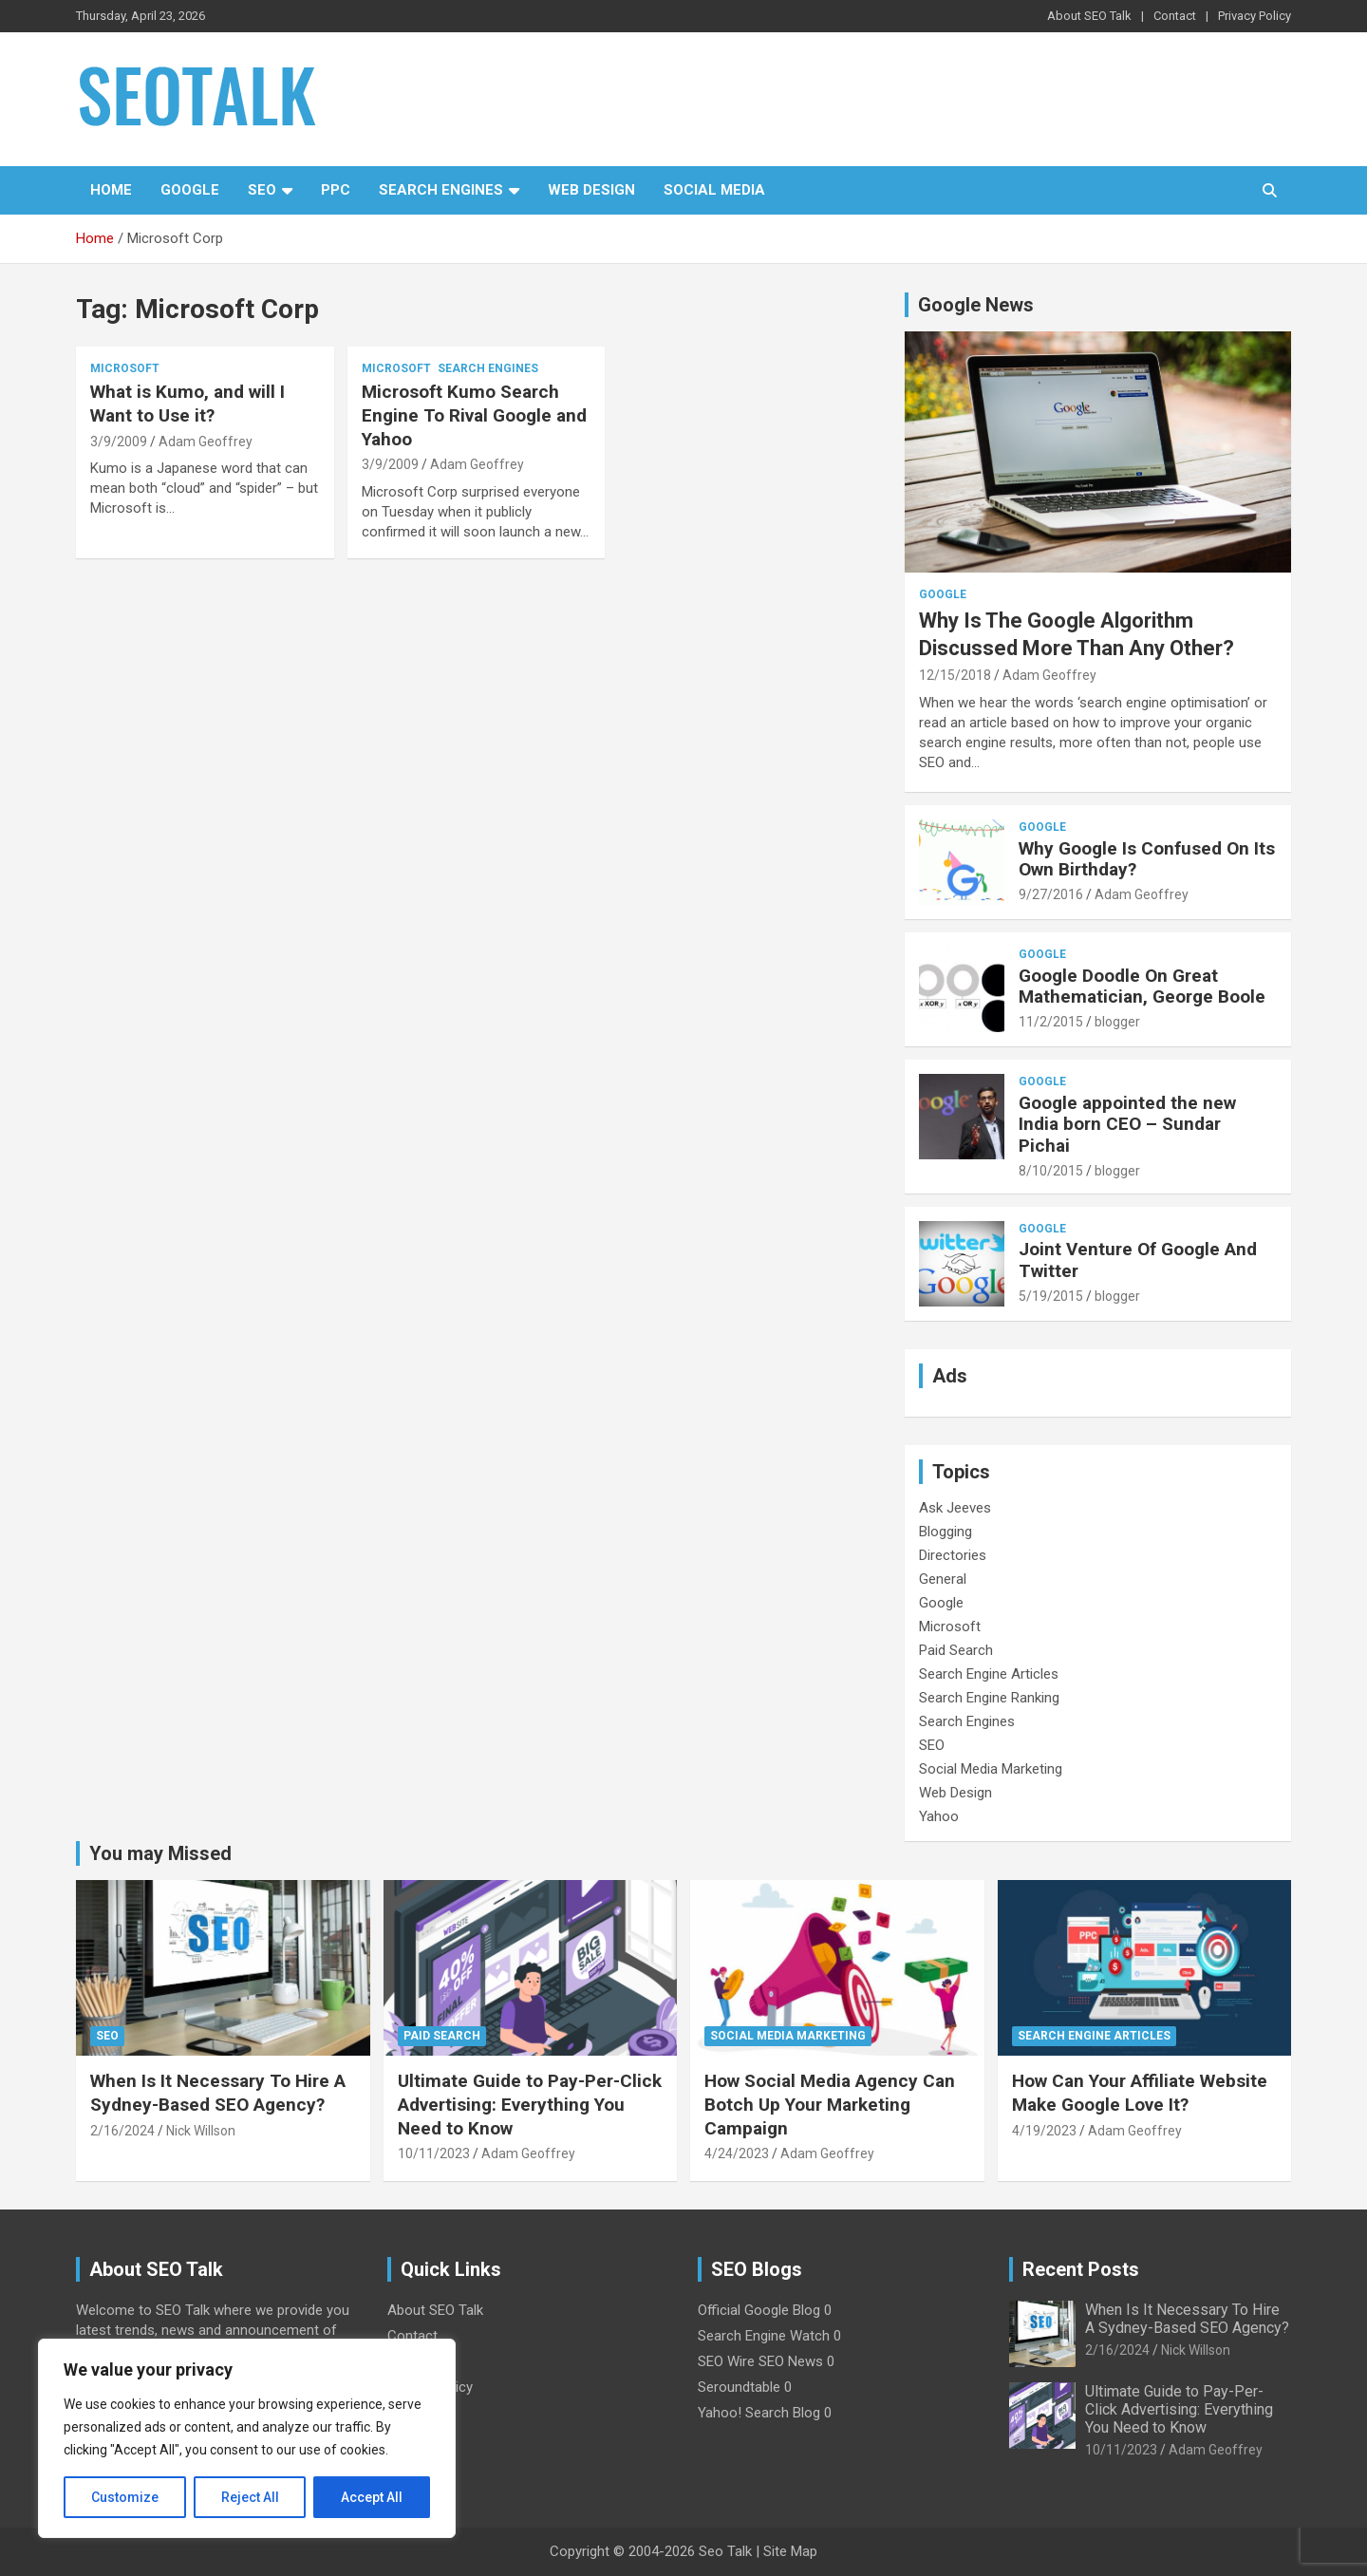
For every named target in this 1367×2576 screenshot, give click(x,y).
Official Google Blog (759, 2310)
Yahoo (939, 1816)
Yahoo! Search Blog (759, 2412)
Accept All (372, 2497)
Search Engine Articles (988, 1674)
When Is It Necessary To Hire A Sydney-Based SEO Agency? (218, 2092)
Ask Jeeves (955, 1507)
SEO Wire (726, 2361)
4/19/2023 (1044, 2130)
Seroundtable (739, 2387)
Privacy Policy (1254, 16)
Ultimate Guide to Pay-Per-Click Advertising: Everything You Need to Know (530, 2104)
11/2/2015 (1051, 1021)
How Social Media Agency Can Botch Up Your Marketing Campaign (829, 2104)
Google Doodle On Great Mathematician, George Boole (1142, 986)
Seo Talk (725, 2551)
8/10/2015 (1051, 1170)
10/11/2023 (434, 2153)
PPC (335, 189)
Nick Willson (200, 2130)
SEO (262, 189)
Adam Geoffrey (206, 441)
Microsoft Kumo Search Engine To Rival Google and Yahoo (474, 415)
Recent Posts (1080, 2269)
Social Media (714, 189)
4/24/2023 (736, 2153)
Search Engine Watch (764, 2335)
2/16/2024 (122, 2130)
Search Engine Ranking (989, 1697)
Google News (976, 304)
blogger (1117, 1021)
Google (189, 189)
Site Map (790, 2551)
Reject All (250, 2497)
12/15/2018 (955, 675)
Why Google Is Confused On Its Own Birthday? (1147, 859)
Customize (125, 2497)
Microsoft (124, 368)
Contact (1174, 16)
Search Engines (441, 189)
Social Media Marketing (990, 1768)
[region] (247, 2438)
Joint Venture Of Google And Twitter (1138, 1260)
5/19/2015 (1051, 1296)
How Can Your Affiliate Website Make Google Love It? (1139, 2092)
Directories (952, 1555)
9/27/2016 (1051, 894)
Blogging (945, 1531)
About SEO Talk (1089, 16)
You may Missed (160, 1853)
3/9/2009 (118, 441)
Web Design (591, 189)
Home (111, 189)
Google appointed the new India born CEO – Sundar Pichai (1127, 1124)
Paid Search (956, 1650)
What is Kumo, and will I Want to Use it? (187, 403)
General (942, 1579)
